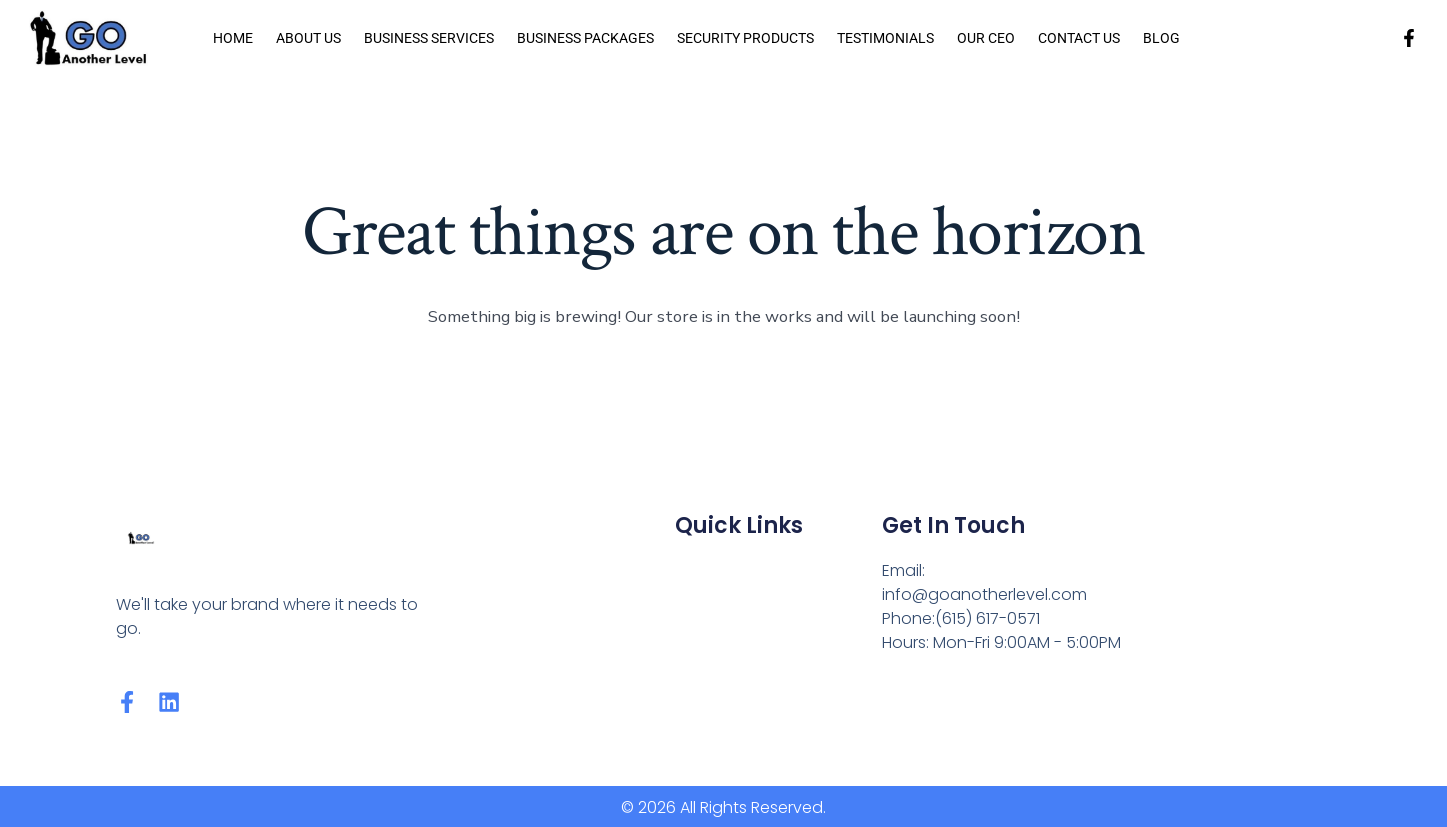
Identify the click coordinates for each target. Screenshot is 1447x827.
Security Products (745, 38)
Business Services (429, 38)
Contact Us (1079, 38)
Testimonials (885, 38)
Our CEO (986, 38)
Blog (1161, 38)
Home (233, 38)
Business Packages (585, 38)
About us (308, 38)
